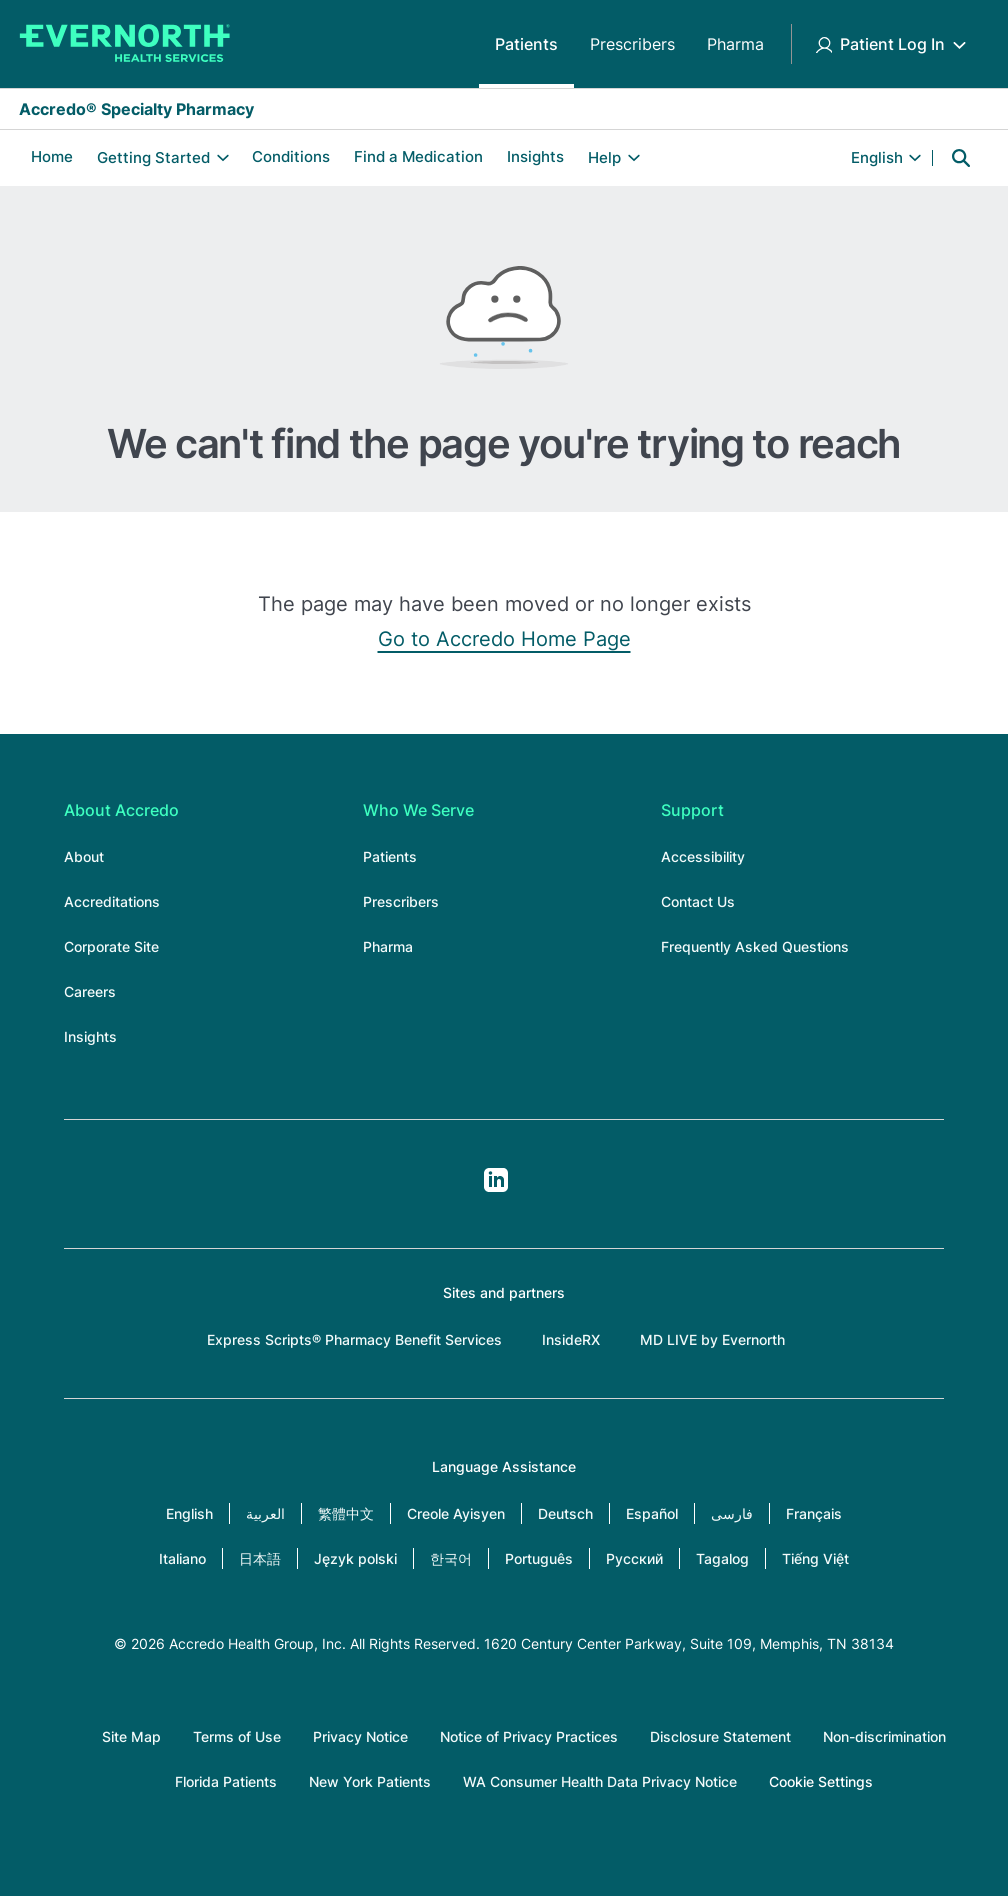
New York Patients (370, 1781)
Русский (634, 1558)
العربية (265, 1513)
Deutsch (565, 1513)
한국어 (451, 1558)
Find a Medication (418, 156)
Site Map (131, 1736)
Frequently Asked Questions (755, 946)
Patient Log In (892, 44)
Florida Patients (226, 1781)
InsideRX (571, 1339)
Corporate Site (111, 946)
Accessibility (703, 856)
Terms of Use (237, 1736)
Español (652, 1513)
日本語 (260, 1558)
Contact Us (698, 901)
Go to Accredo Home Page (504, 639)
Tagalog (722, 1558)
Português (539, 1558)
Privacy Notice (360, 1736)
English (189, 1513)
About (84, 856)
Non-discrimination (884, 1736)
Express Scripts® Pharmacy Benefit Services (354, 1339)
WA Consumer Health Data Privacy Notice (600, 1781)
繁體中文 (346, 1513)
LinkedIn (496, 1180)
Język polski (355, 1558)
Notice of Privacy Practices (529, 1736)
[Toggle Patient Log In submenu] (959, 44)
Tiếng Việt (815, 1558)
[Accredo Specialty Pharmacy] (125, 44)
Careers (90, 991)
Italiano (182, 1558)
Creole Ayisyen (456, 1513)
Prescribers (632, 44)
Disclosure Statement (720, 1736)
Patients (526, 44)
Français (814, 1513)
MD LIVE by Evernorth (712, 1339)
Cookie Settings (821, 1781)
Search (961, 158)
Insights (535, 156)
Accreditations (112, 901)
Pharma (735, 44)
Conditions (291, 156)
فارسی (732, 1513)
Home (52, 156)
